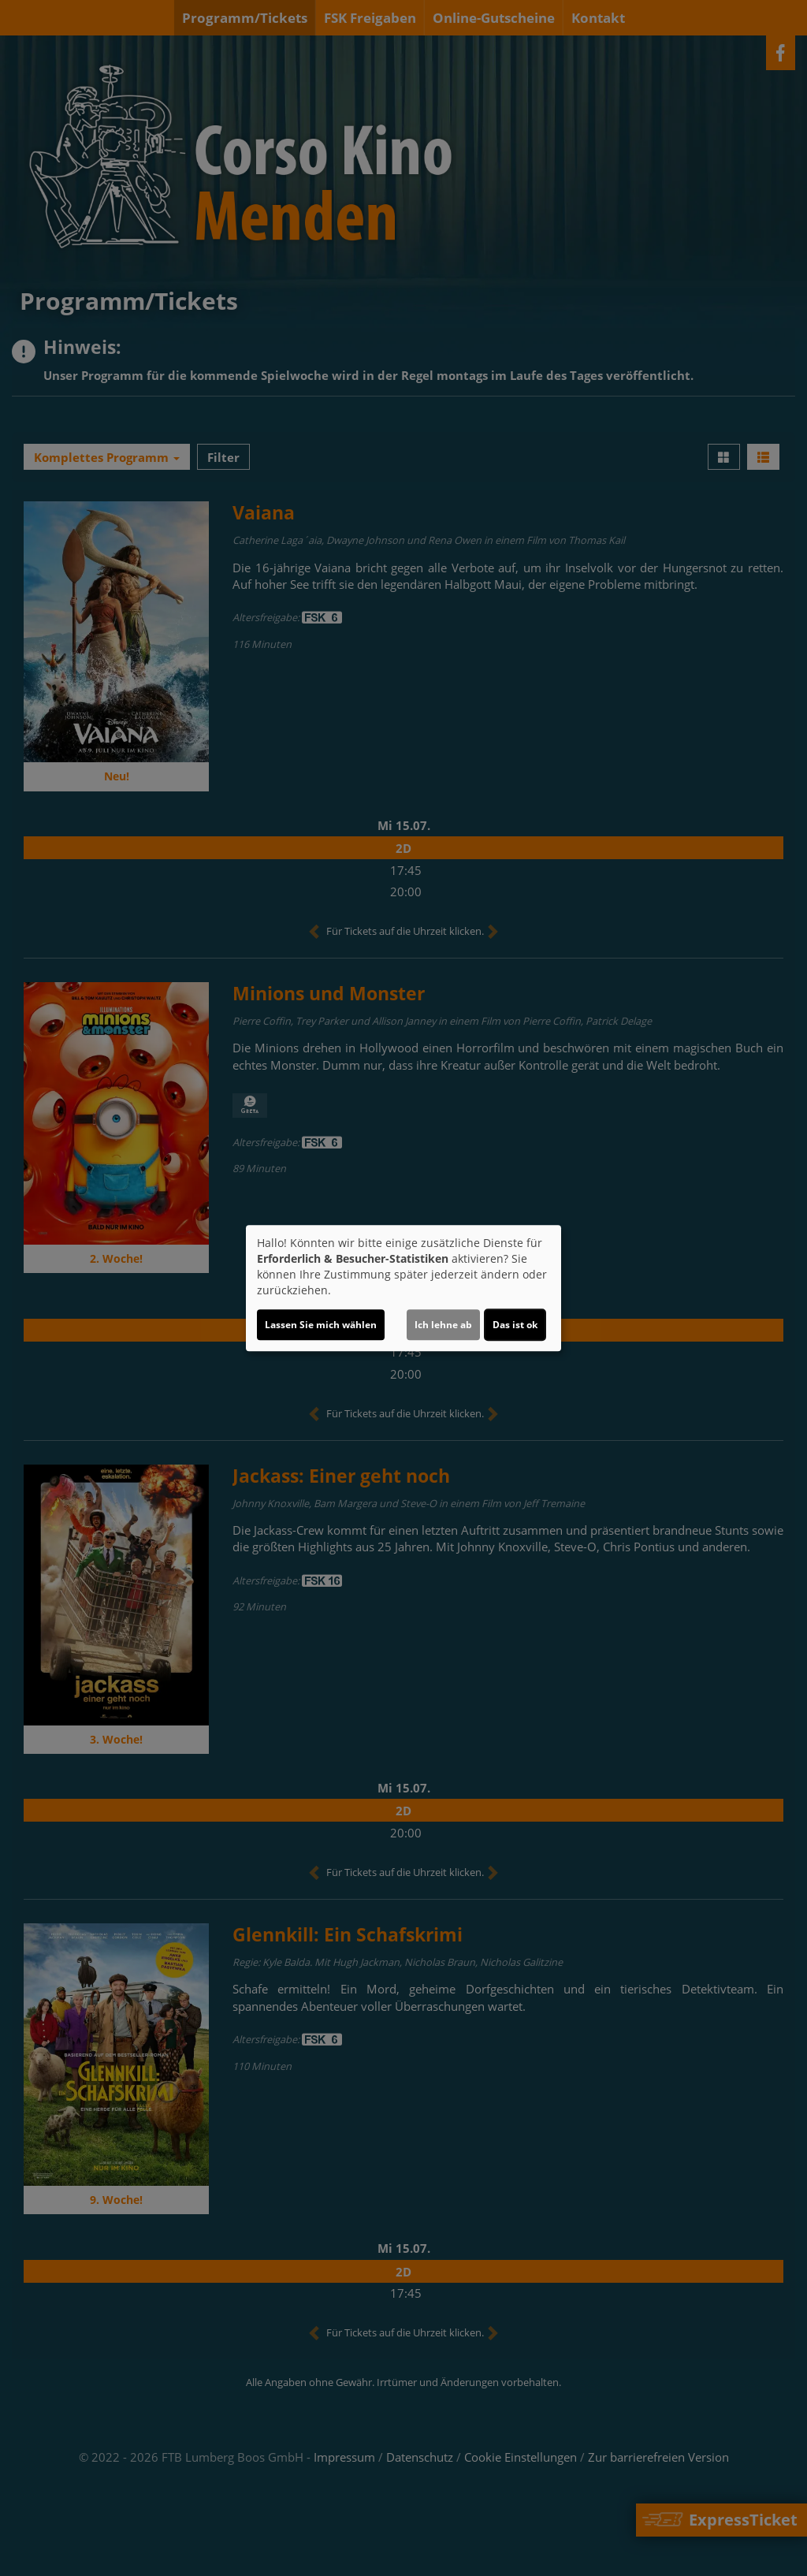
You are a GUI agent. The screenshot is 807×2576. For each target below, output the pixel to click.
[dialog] (403, 1288)
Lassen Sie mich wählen (321, 1324)
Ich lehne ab (443, 1324)
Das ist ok (515, 1324)
